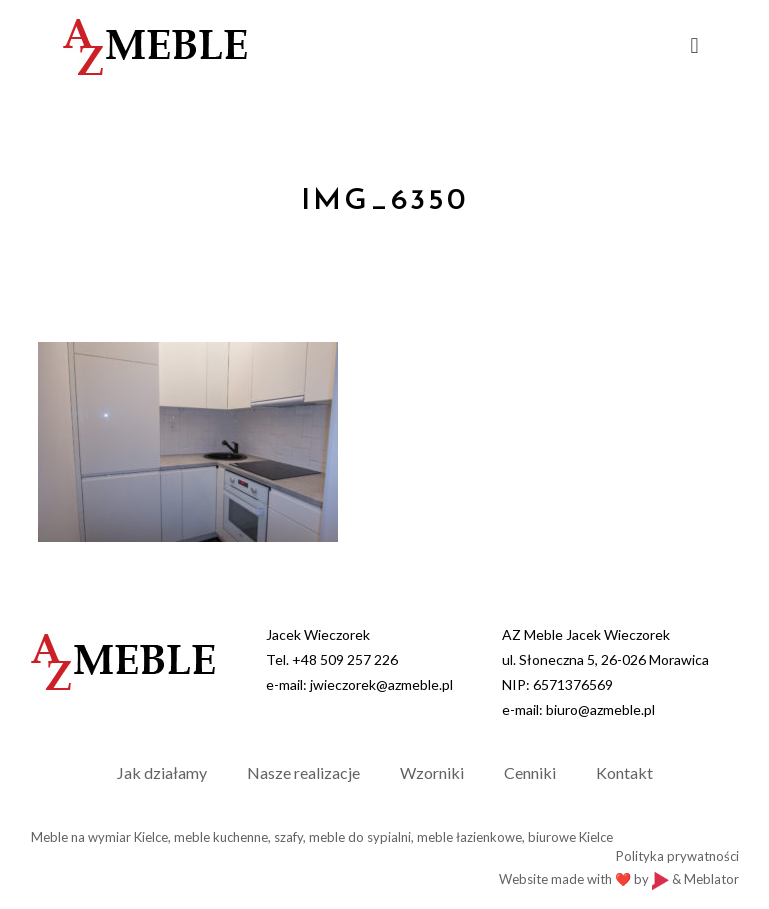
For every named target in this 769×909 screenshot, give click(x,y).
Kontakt (624, 772)
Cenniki (530, 772)
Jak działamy (162, 772)
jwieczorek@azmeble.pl (381, 684)
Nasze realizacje (303, 772)
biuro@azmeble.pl (600, 709)
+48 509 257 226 (345, 659)
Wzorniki (432, 772)
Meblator (711, 879)
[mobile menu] (695, 45)
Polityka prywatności (677, 856)
